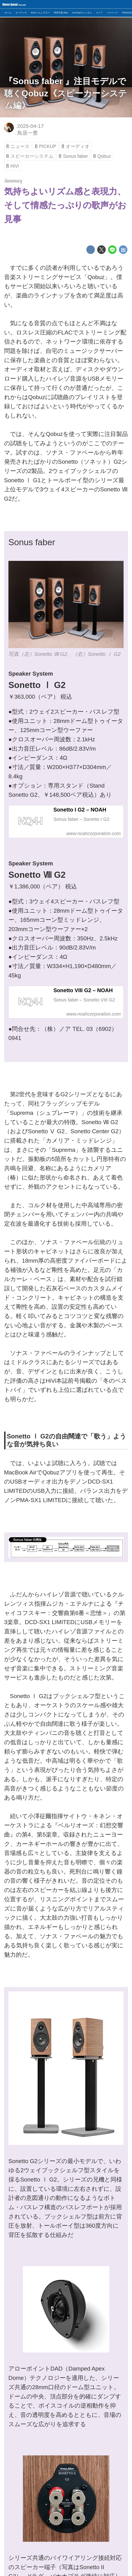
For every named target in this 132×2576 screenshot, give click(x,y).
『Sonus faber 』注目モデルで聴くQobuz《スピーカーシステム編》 (65, 93)
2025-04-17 (30, 126)
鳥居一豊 (27, 133)
